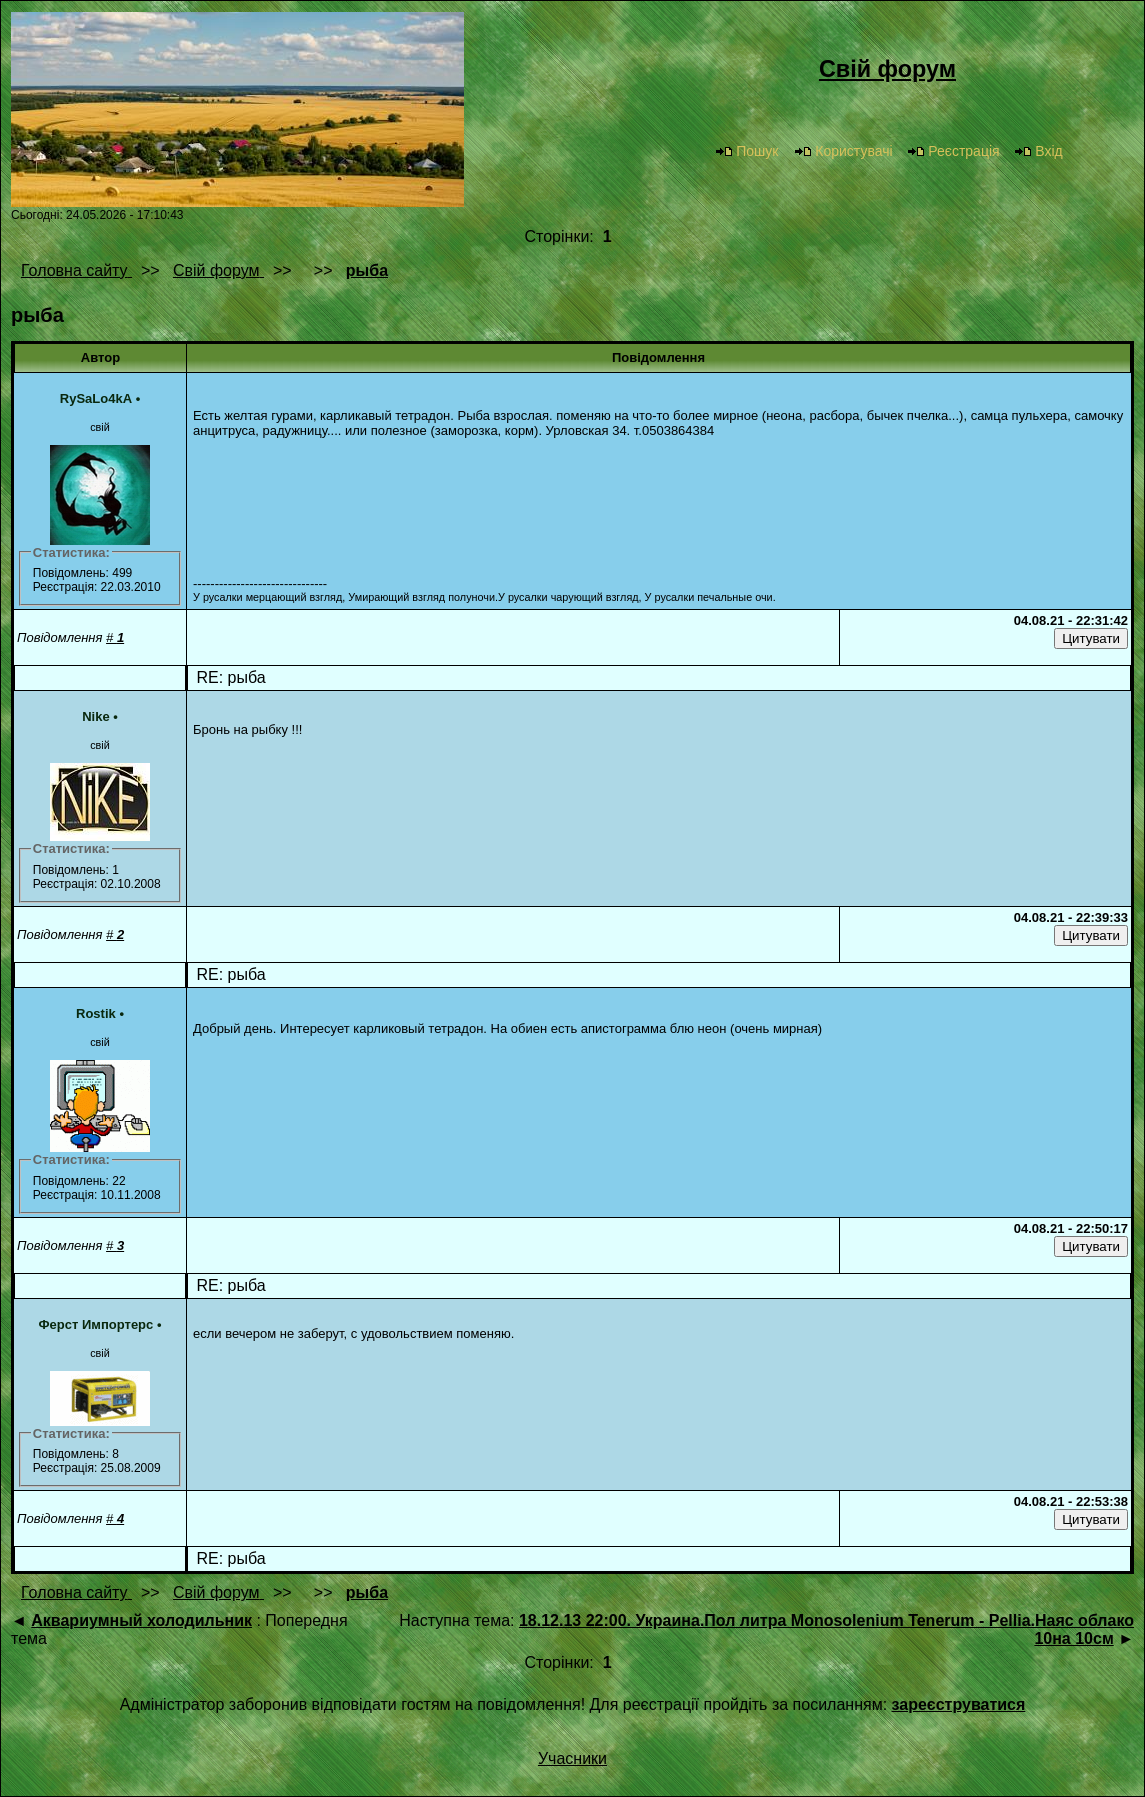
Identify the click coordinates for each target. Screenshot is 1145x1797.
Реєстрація (953, 151)
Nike (95, 716)
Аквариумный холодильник (141, 1620)
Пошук (746, 151)
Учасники (572, 1758)
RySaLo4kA (96, 398)
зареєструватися (959, 1704)
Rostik (96, 1013)
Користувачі (843, 151)
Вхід (1038, 151)
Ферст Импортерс (96, 1324)
